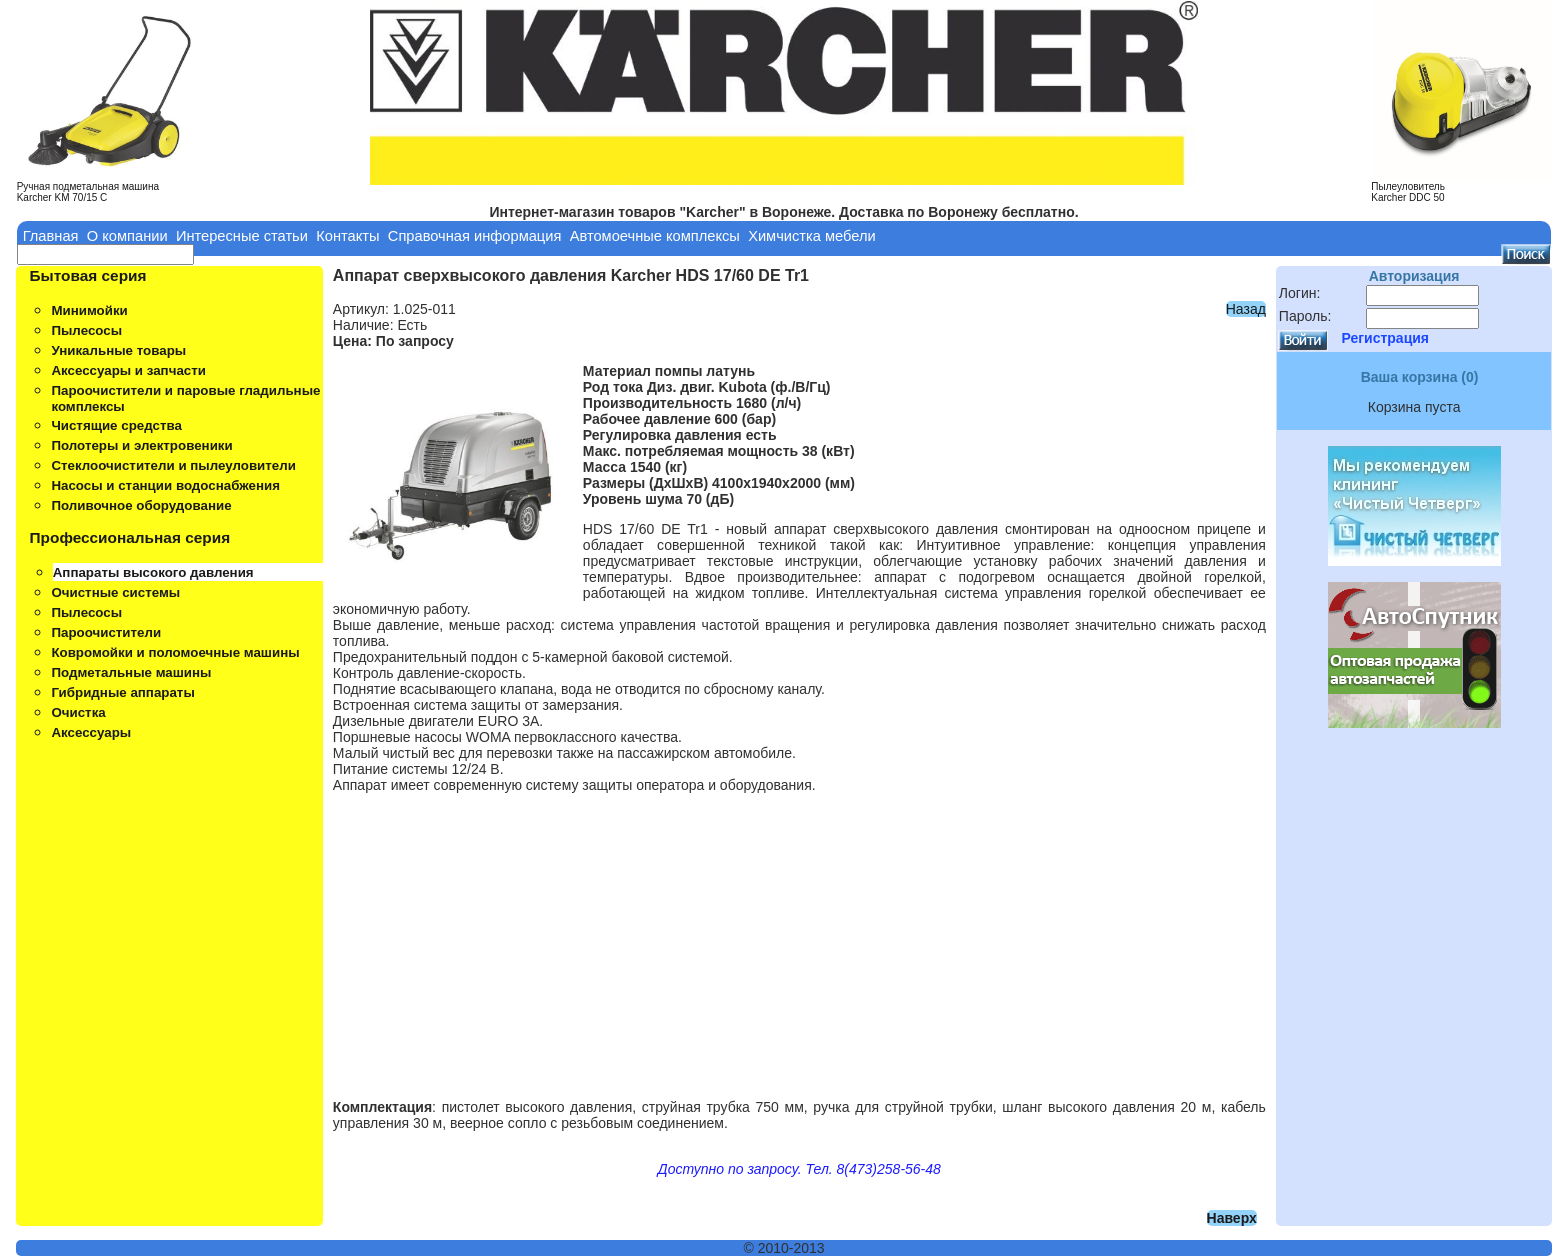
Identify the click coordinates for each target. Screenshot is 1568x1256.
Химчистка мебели (812, 236)
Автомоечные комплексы (655, 236)
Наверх (1232, 1218)
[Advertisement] (799, 938)
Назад (1246, 309)
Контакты (347, 236)
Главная (51, 236)
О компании (127, 236)
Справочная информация (475, 236)
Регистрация (1385, 338)
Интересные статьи (242, 236)
